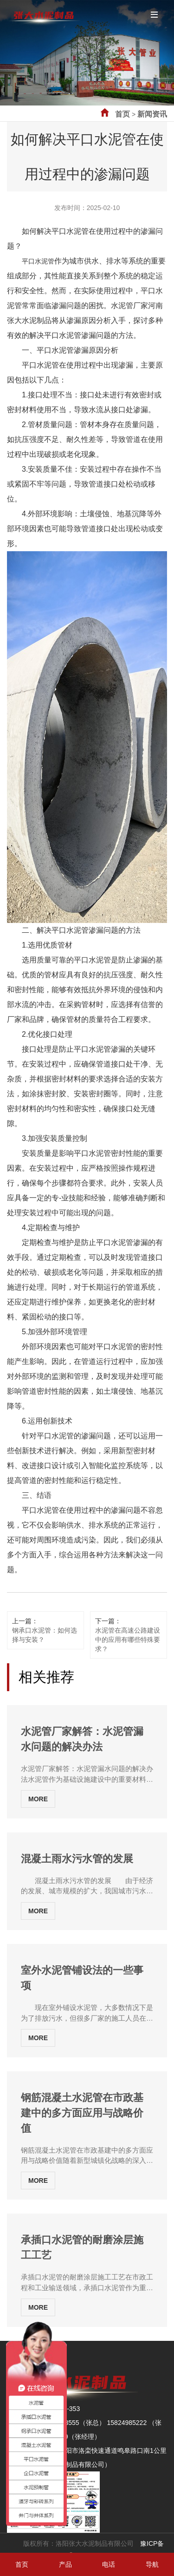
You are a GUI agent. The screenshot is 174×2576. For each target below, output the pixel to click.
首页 (122, 114)
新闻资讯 (152, 114)
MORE (38, 1799)
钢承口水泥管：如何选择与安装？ (44, 1635)
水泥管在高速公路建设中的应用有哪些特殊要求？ (127, 1640)
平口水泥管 (38, 261)
